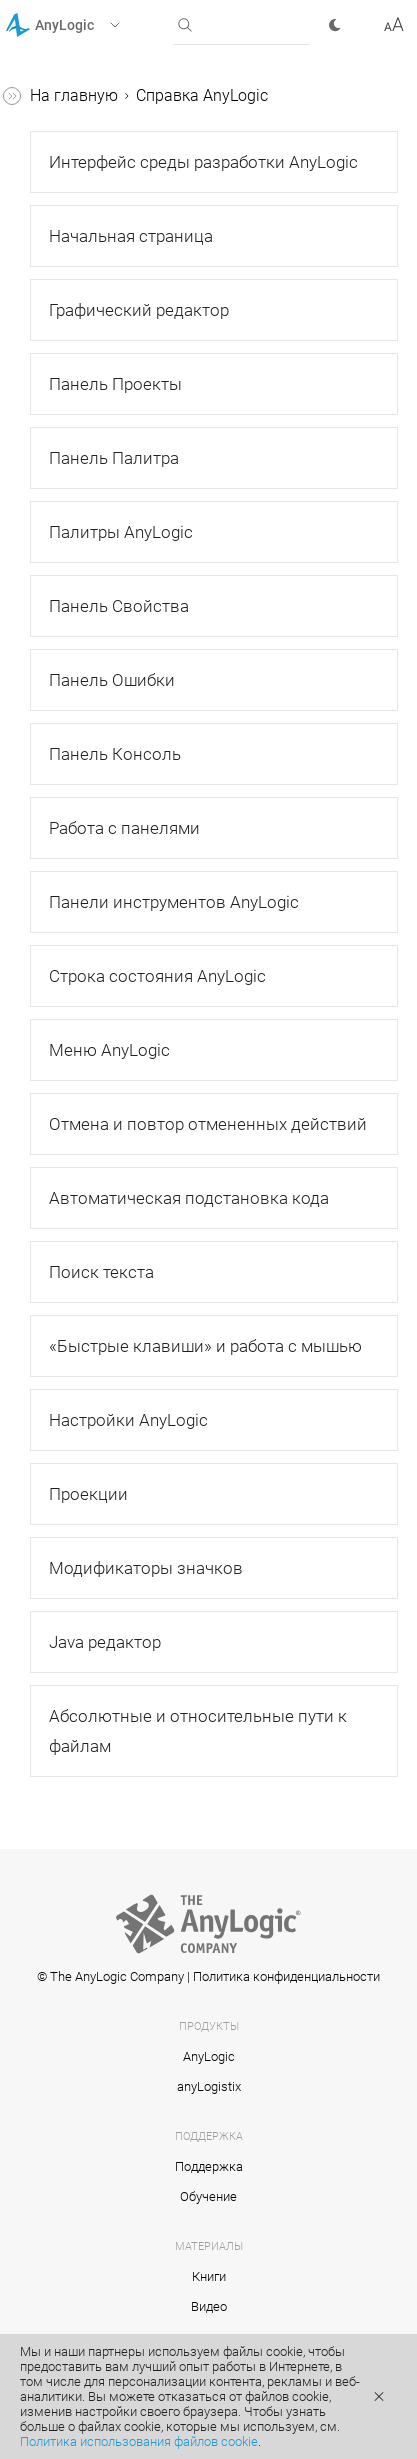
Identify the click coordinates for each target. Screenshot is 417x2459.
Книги (209, 2276)
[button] (88, 25)
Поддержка (209, 2166)
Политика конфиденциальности (286, 1976)
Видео (209, 2306)
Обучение (208, 2196)
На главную (74, 95)
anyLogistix (209, 2086)
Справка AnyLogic (202, 95)
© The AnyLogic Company (110, 1976)
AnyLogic (209, 2056)
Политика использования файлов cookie (139, 2441)
